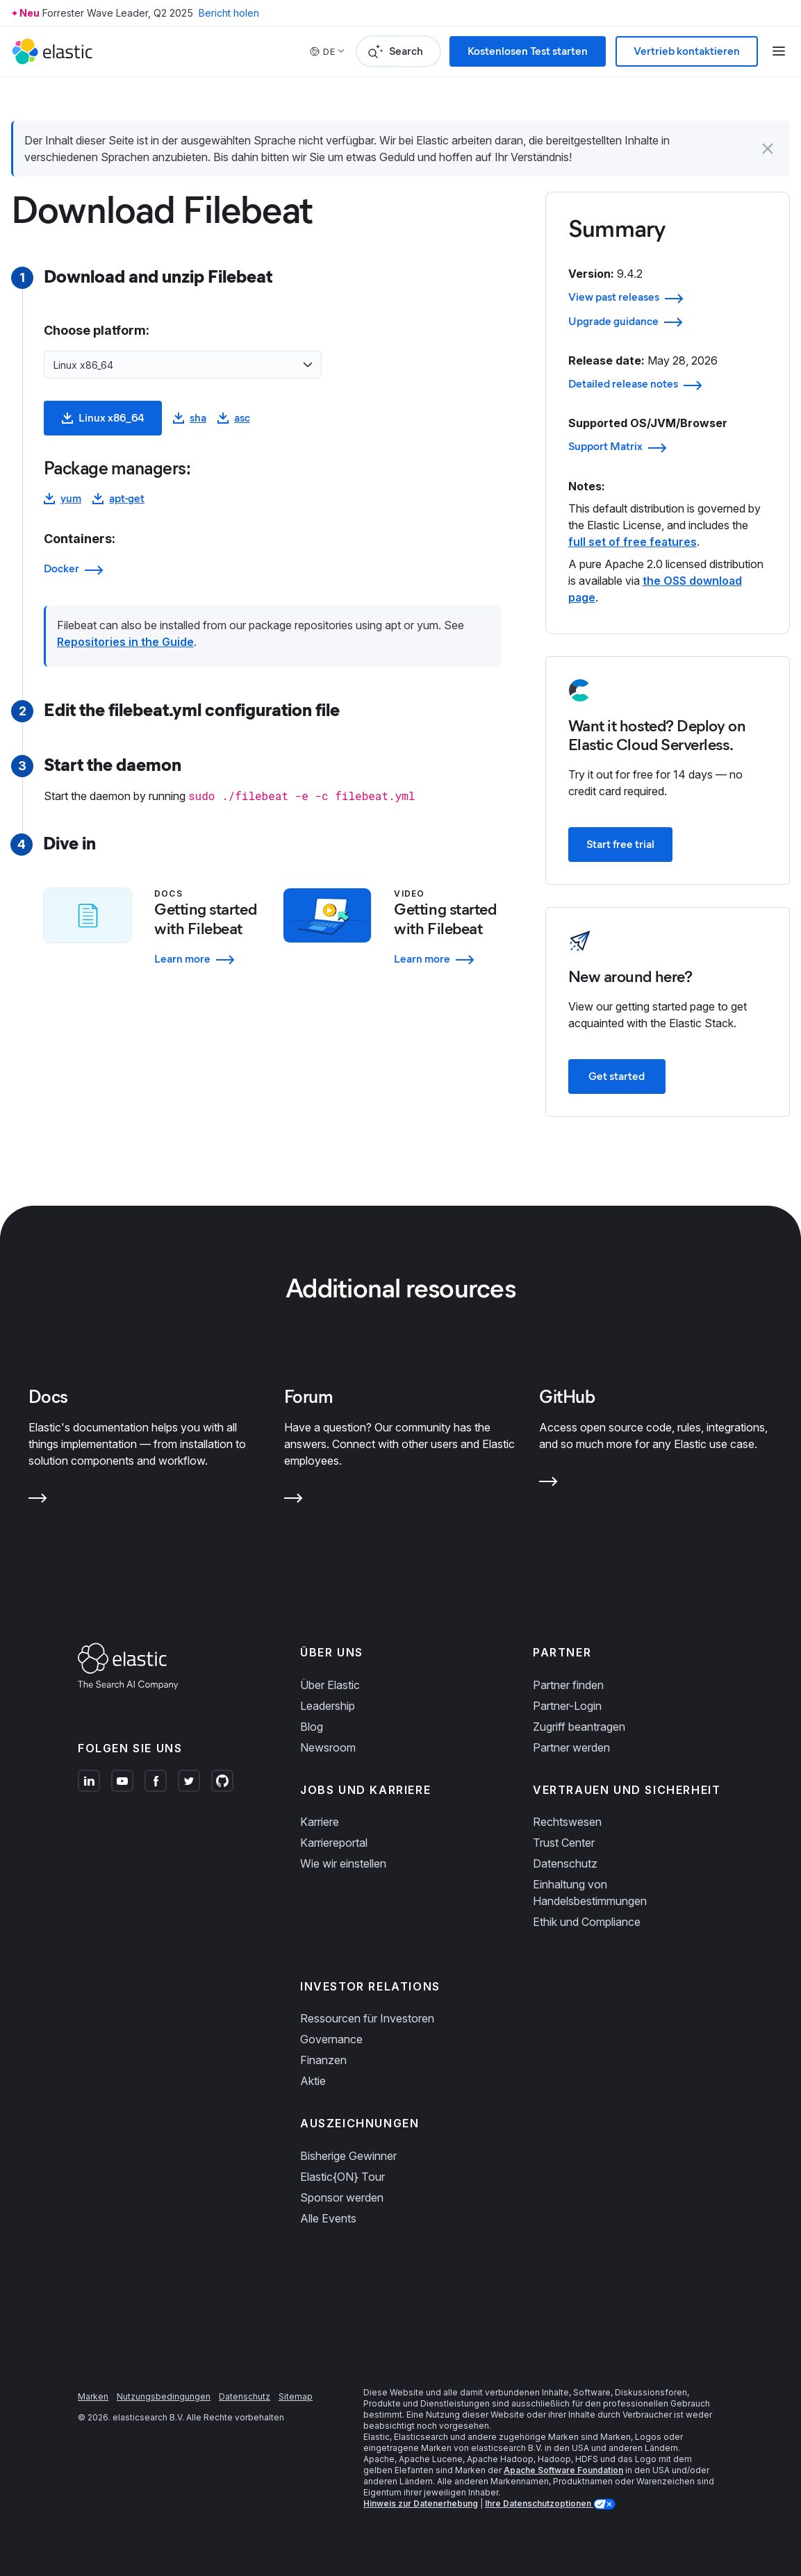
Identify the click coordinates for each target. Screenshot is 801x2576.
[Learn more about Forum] (293, 1501)
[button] (768, 149)
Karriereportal (334, 1843)
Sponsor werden (341, 2197)
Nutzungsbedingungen (163, 2396)
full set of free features (632, 542)
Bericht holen (229, 13)
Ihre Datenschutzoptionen (539, 2503)
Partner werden (571, 1747)
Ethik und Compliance (587, 1922)
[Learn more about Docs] (37, 1501)
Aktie (313, 2081)
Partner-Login (567, 1706)
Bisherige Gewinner (348, 2156)
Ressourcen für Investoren (367, 2018)
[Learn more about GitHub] (548, 1484)
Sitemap (296, 2396)
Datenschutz (565, 1863)
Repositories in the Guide (125, 642)
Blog (311, 1727)
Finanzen (323, 2060)
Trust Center (564, 1843)
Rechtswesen (567, 1822)
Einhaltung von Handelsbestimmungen (590, 1892)
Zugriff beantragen (579, 1727)
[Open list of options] (307, 364)
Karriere (319, 1822)
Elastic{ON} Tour (342, 2177)
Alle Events (328, 2218)
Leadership (327, 1706)
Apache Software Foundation (563, 2470)
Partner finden (568, 1685)
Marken (93, 2396)
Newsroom (328, 1747)
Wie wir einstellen (343, 1863)
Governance (331, 2039)
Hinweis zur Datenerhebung (420, 2503)
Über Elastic (330, 1685)
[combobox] (174, 364)
